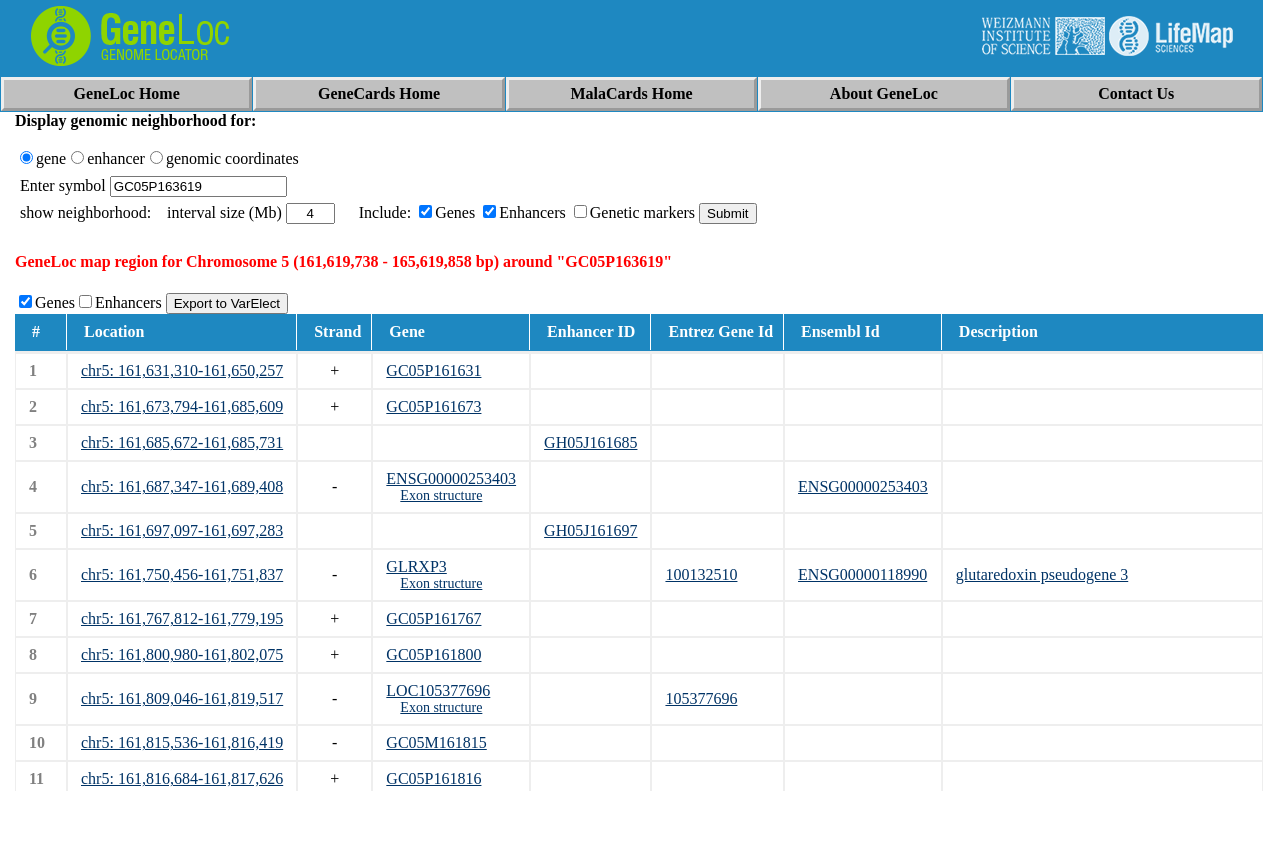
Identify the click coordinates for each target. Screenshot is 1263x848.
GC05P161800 (433, 654)
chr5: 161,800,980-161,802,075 (182, 654)
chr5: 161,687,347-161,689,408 (182, 486)
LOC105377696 (438, 690)
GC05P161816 (433, 778)
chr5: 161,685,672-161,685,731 (182, 442)
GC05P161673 (433, 406)
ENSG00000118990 (862, 574)
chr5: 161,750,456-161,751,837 (182, 574)
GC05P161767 (433, 618)
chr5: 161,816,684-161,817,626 (182, 778)
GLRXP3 (416, 566)
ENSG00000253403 (451, 478)
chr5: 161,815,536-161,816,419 (182, 742)
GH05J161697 (590, 530)
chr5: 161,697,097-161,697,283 (182, 530)
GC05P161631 (433, 370)
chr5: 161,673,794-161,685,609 (182, 406)
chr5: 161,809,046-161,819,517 (182, 698)
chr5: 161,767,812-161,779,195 (182, 618)
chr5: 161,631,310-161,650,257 (182, 370)
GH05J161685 (590, 442)
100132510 (701, 574)
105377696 (701, 698)
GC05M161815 (436, 742)
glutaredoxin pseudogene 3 (1042, 574)
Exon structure (441, 495)
